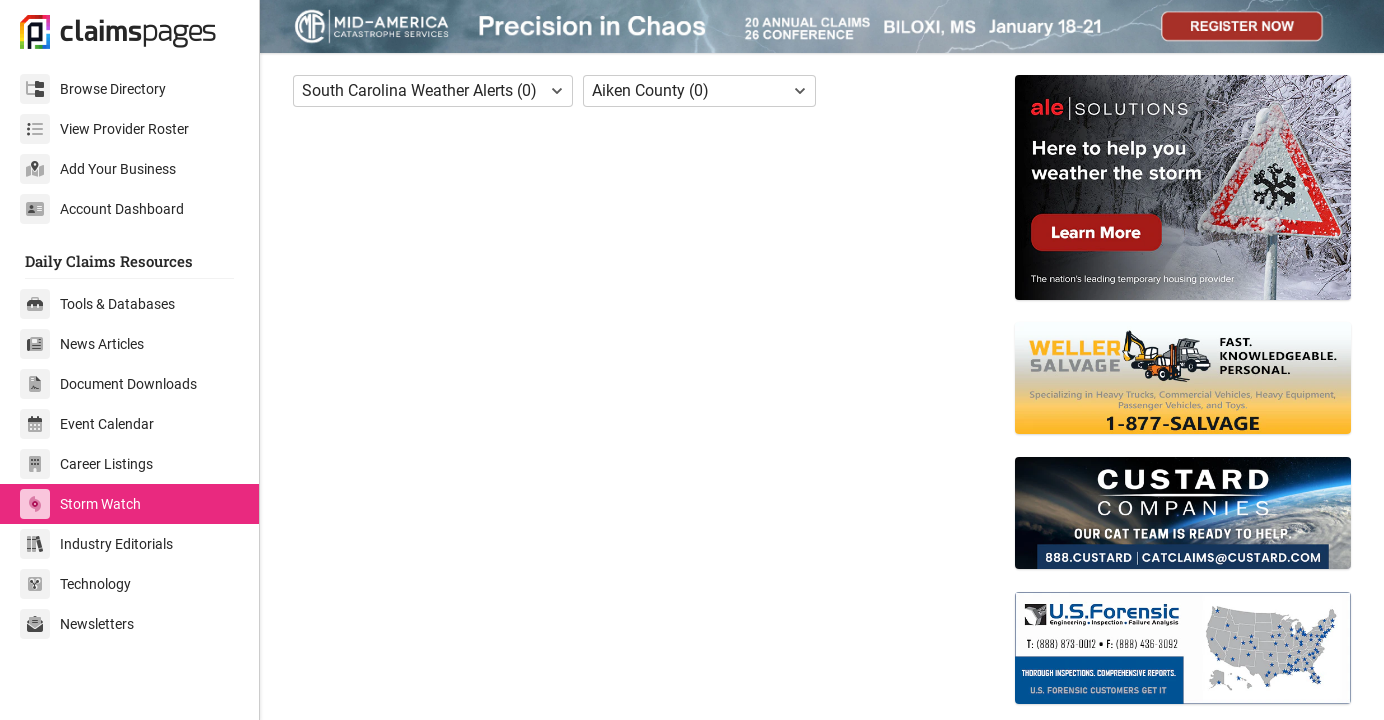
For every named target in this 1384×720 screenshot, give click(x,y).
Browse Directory (93, 89)
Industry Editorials (96, 544)
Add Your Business (98, 169)
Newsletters (77, 624)
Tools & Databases (97, 304)
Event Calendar (87, 424)
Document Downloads (108, 384)
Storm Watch (80, 504)
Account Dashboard (102, 209)
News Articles (82, 344)
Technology (75, 584)
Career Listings (86, 464)
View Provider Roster (104, 129)
